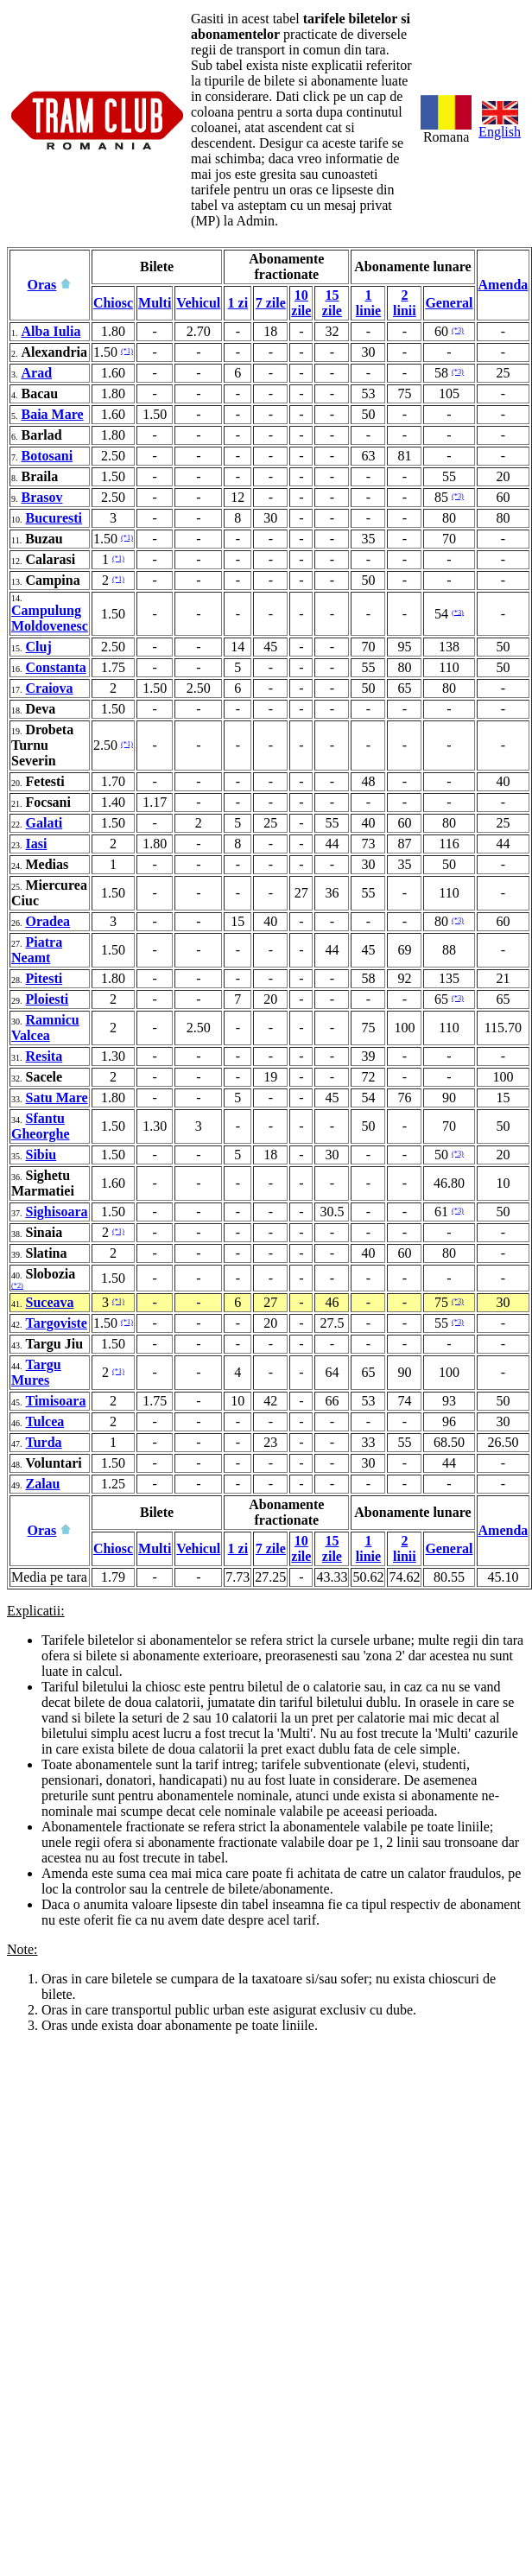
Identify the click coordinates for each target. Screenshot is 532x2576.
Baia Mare (53, 414)
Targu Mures (36, 1372)
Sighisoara (57, 1211)
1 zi (238, 302)
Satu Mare (57, 1097)
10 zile (301, 303)
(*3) (458, 330)
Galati (44, 822)
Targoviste (56, 1323)
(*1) (127, 351)
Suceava (50, 1302)
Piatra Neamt (36, 950)
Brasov (42, 497)
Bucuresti (54, 518)
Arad (37, 372)
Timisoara (56, 1400)
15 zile (332, 303)
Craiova (49, 688)
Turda (44, 1442)
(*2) (17, 1286)
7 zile (271, 302)
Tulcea (45, 1421)
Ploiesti (47, 999)
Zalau (43, 1483)
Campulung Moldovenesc (49, 618)
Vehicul (198, 302)
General (448, 302)
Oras (42, 284)
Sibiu (41, 1154)
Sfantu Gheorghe (40, 1126)
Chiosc (113, 302)
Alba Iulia (51, 331)
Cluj (39, 646)
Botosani (47, 455)
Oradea (48, 921)
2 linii (404, 303)
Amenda (503, 284)
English (499, 125)
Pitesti (44, 978)
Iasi (37, 843)
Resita (44, 1056)
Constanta (56, 667)
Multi (154, 302)
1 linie (368, 303)
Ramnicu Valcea (45, 1027)
